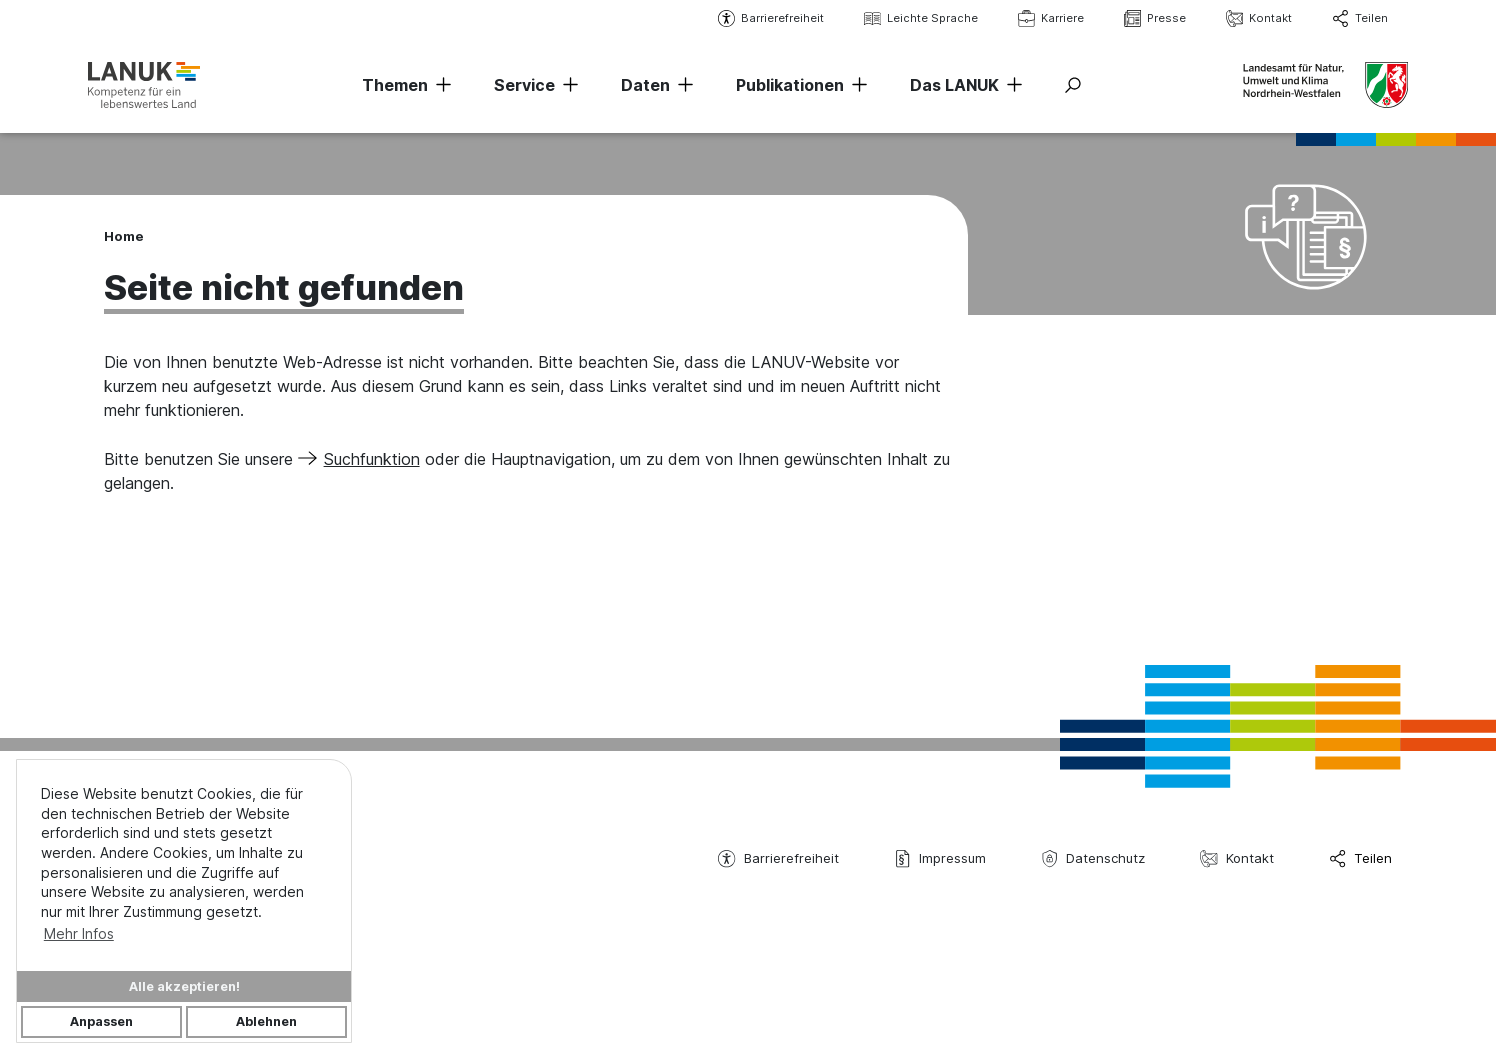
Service (524, 85)
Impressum (940, 858)
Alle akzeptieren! (184, 986)
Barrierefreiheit (771, 18)
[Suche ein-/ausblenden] (1073, 85)
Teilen (1360, 18)
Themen (395, 85)
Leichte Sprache (921, 18)
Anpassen (101, 1021)
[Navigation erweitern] (440, 85)
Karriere (1051, 18)
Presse (1155, 18)
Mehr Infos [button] (79, 933)
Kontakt (1259, 18)
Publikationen (790, 85)
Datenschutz (1093, 858)
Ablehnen (266, 1021)
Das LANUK (954, 85)
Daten (645, 85)
